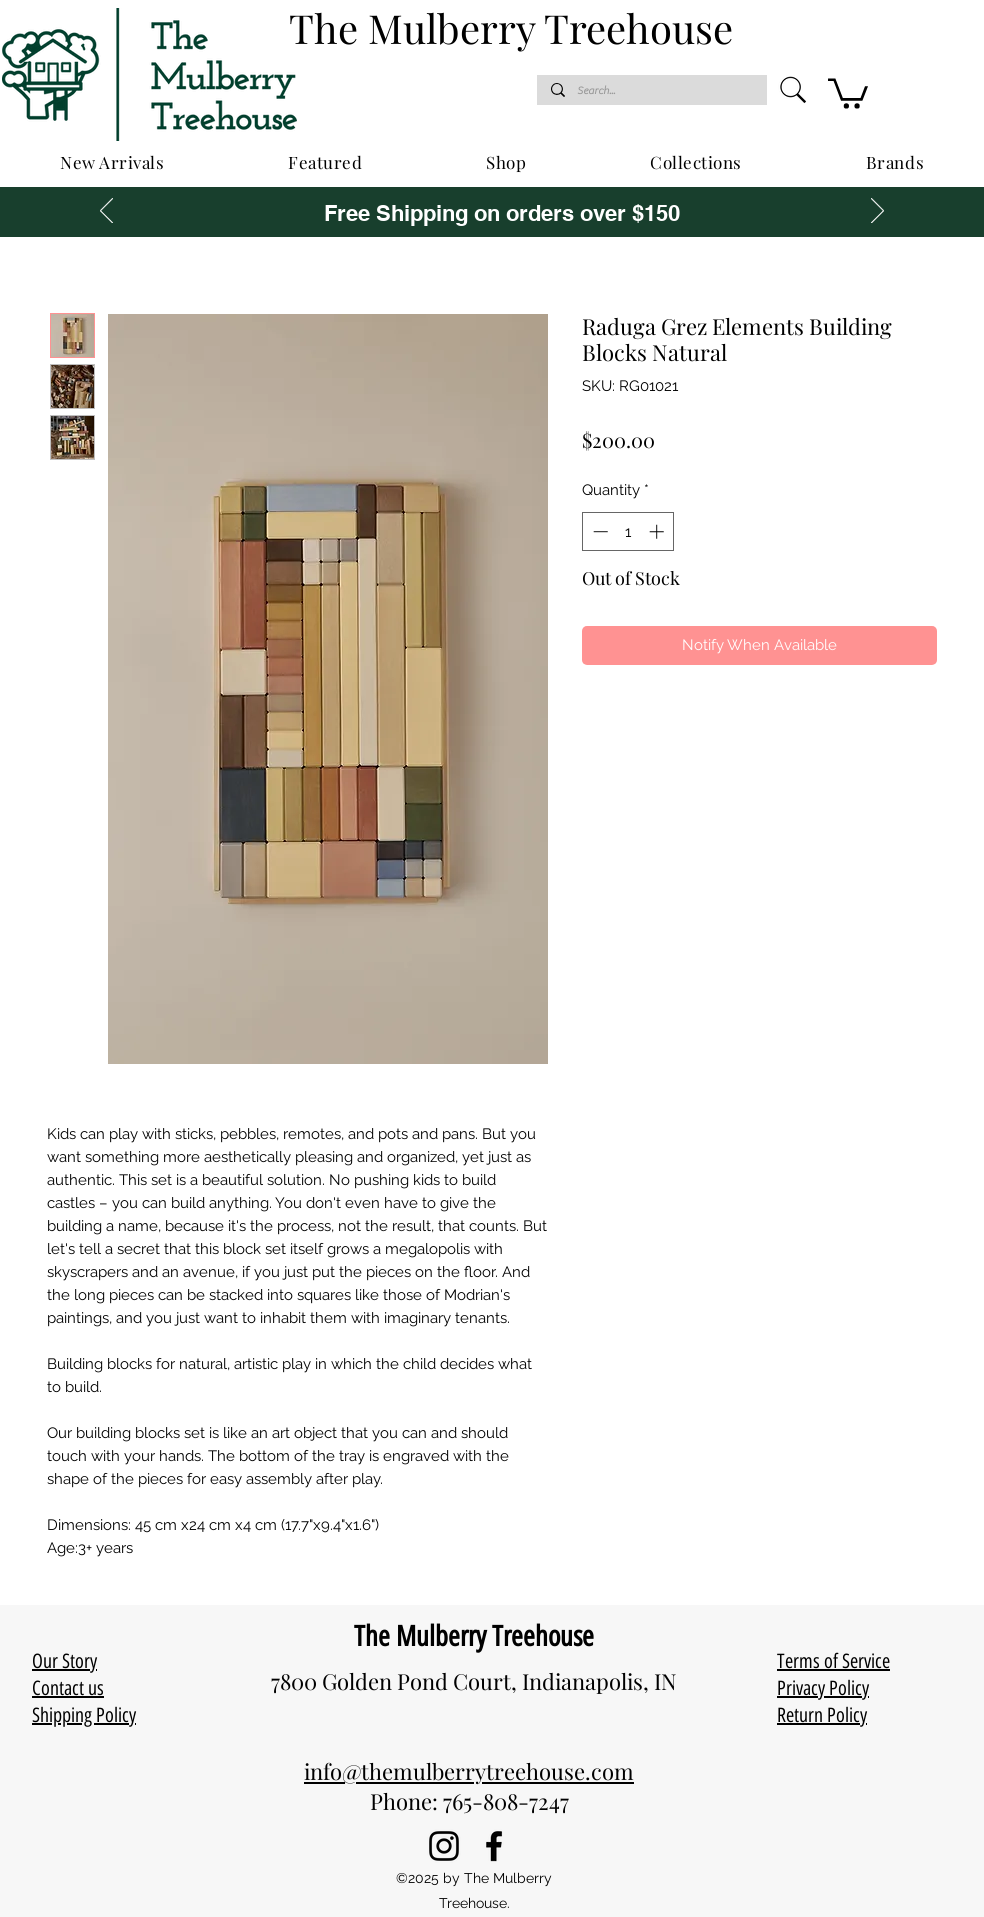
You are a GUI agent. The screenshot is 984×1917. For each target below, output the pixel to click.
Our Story (64, 1661)
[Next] (877, 212)
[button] (848, 92)
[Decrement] (598, 531)
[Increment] (658, 531)
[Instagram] (444, 1846)
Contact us (68, 1688)
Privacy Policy (823, 1688)
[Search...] (651, 90)
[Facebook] (494, 1846)
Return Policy (822, 1715)
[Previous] (106, 212)
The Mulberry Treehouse (474, 1636)
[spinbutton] (628, 531)
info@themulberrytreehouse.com (469, 1771)
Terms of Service (833, 1661)
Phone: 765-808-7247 (469, 1801)
